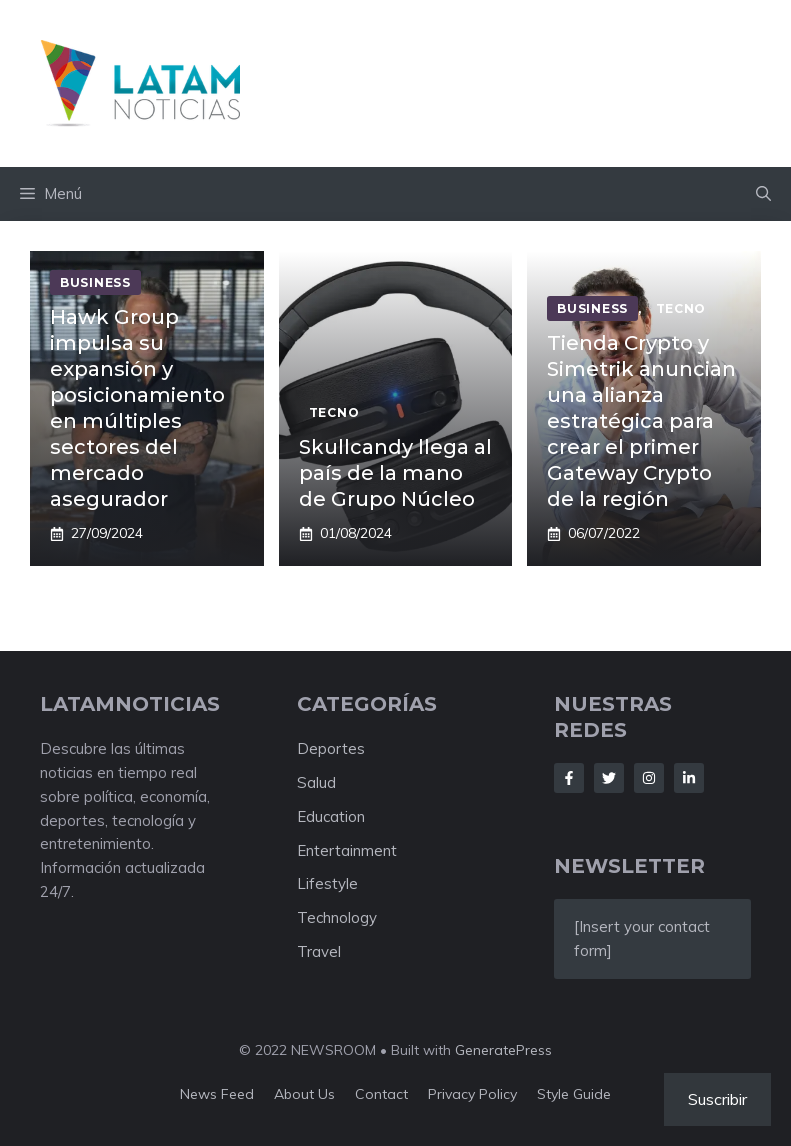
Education (331, 816)
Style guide (574, 1094)
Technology (337, 917)
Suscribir (717, 1099)
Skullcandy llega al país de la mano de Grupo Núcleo (395, 473)
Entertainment (347, 850)
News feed (217, 1094)
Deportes (331, 748)
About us (304, 1094)
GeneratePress (503, 1050)
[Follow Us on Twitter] (609, 778)
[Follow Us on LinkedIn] (689, 778)
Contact (381, 1094)
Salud (316, 782)
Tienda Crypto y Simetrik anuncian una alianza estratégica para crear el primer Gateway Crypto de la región (641, 421)
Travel (319, 951)
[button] (763, 194)
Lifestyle (327, 883)
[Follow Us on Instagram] (649, 778)
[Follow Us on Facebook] (569, 778)
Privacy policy (472, 1094)
